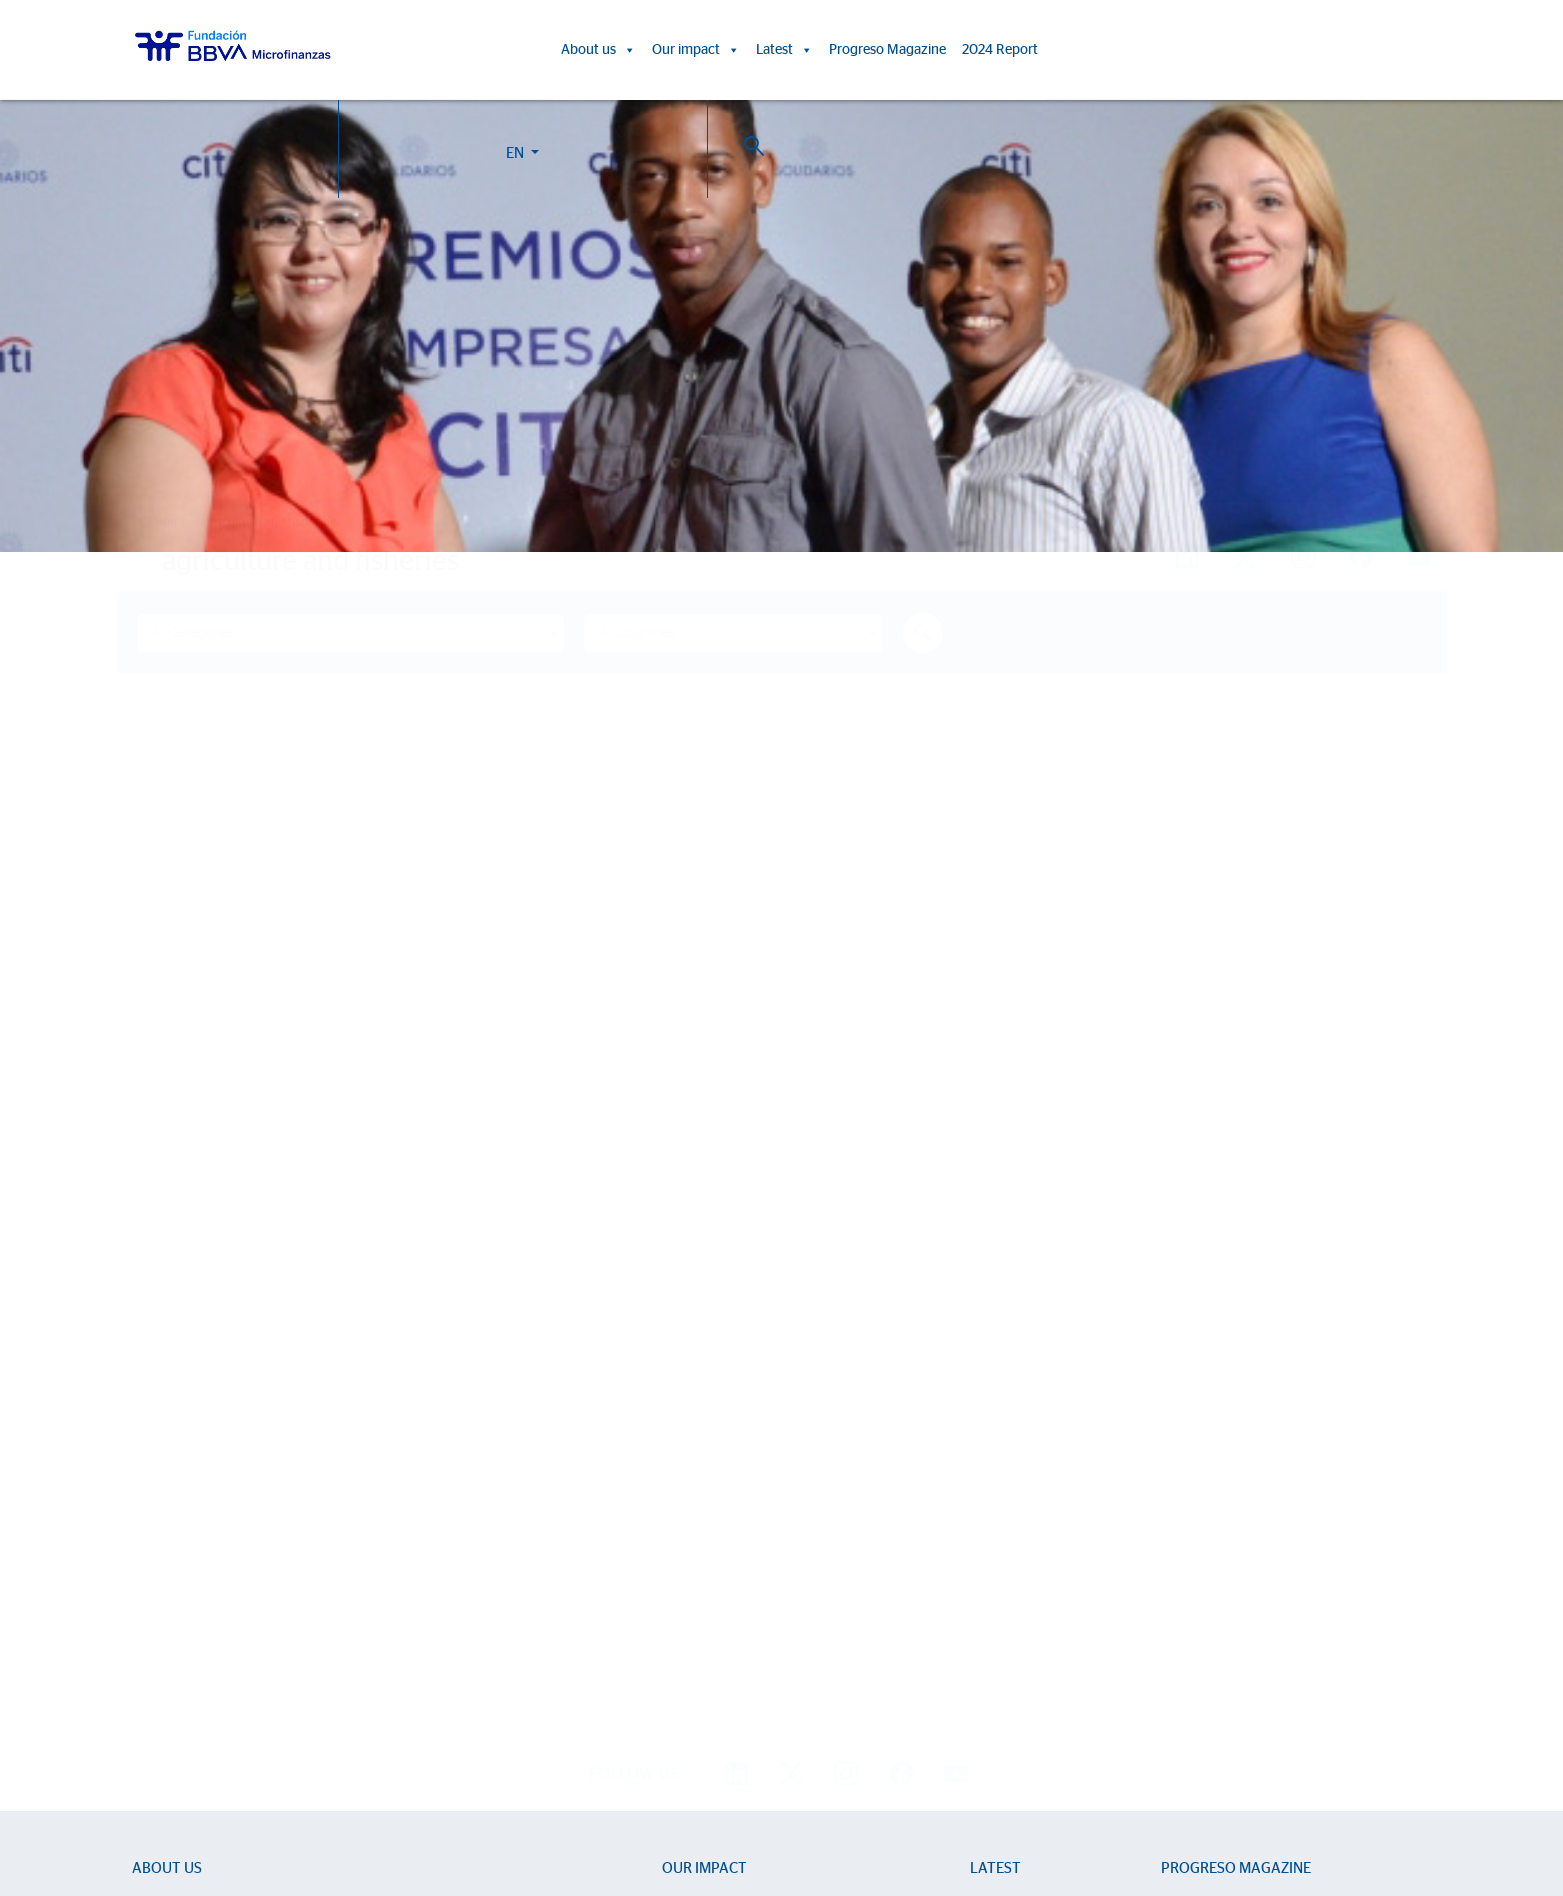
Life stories (695, 1545)
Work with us (243, 1781)
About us (598, 50)
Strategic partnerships (199, 1632)
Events (990, 1574)
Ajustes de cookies (63, 1840)
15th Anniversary (713, 1603)
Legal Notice (842, 1804)
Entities (154, 1603)
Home (171, 522)
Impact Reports (709, 1574)
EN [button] (1302, 53)
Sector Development (196, 1574)
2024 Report (1000, 50)
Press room (1005, 1603)
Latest (784, 50)
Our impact (696, 50)
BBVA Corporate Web (1022, 1804)
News (987, 1545)
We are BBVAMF (183, 1545)
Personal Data (921, 1804)
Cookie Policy (764, 1804)
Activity (154, 1661)
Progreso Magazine (887, 50)
